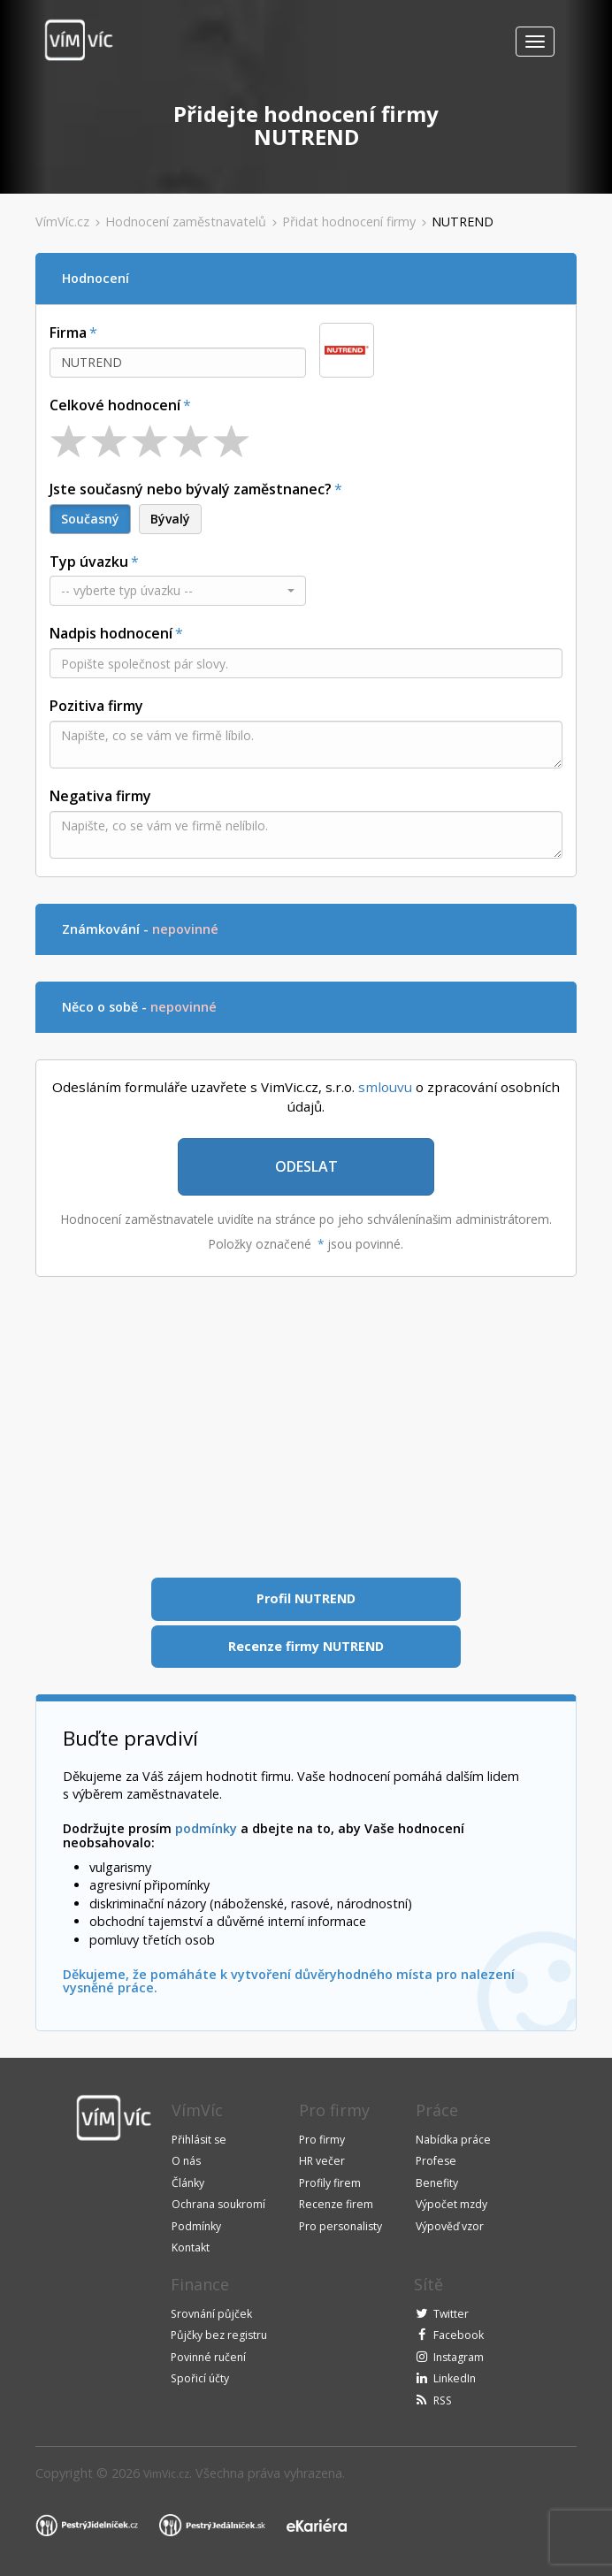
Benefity (437, 2182)
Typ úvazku (89, 561)
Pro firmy (322, 2139)
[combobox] (178, 363)
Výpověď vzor (450, 2226)
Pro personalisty (340, 2226)
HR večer (322, 2160)
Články (188, 2182)
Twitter (451, 2313)
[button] (178, 591)
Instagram (458, 2357)
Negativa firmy (100, 796)
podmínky (206, 1828)
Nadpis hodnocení (111, 633)
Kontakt (191, 2247)
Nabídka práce (453, 2139)
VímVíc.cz (62, 221)
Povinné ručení (208, 2357)
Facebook (458, 2335)
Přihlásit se (199, 2139)
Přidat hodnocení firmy (349, 221)
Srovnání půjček (211, 2313)
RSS (442, 2400)
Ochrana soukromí (218, 2204)
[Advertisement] (306, 1427)
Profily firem (330, 2182)
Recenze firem (336, 2204)
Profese (436, 2160)
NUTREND (462, 221)
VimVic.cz (166, 2473)
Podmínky (196, 2226)
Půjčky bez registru (219, 2335)
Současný (90, 518)
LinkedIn (454, 2378)
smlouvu (385, 1087)
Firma (68, 332)
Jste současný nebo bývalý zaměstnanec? (191, 489)
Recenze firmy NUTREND (306, 1646)
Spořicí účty (200, 2378)
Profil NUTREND (306, 1598)
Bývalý (170, 518)
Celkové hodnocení (115, 405)
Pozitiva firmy (96, 705)
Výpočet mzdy (451, 2204)
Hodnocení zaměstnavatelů (185, 221)
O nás (186, 2160)
